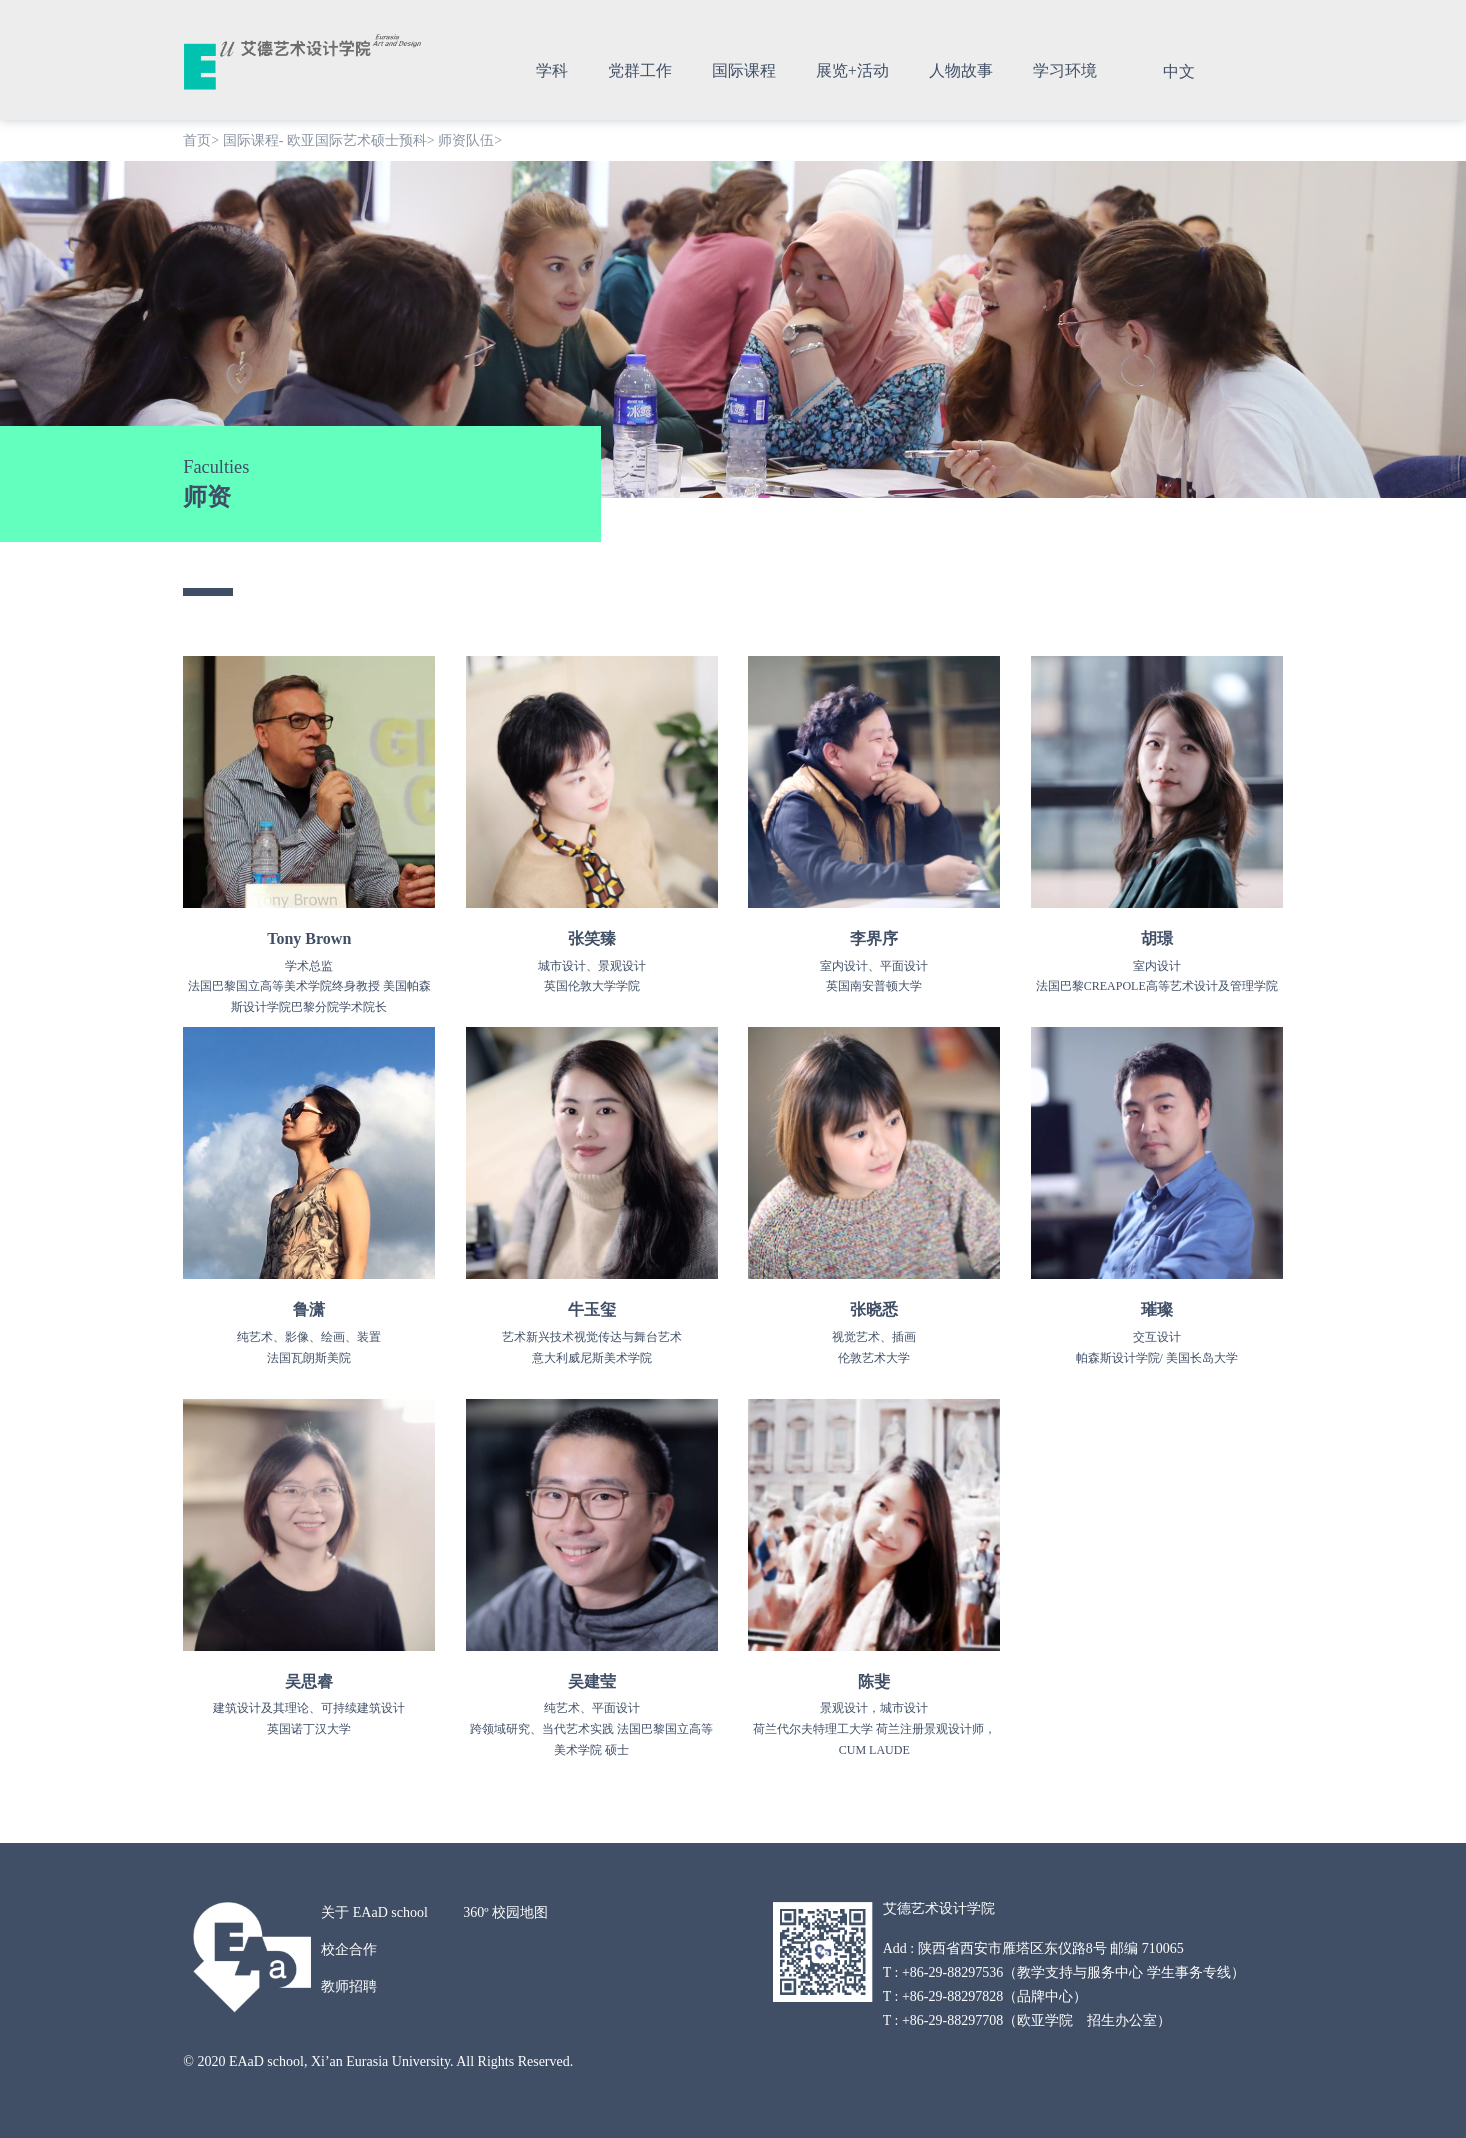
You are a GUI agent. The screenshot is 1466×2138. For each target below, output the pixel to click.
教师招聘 (349, 1986)
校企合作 (349, 1949)
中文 (1179, 71)
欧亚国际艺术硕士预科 (357, 140)
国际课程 (744, 70)
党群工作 (640, 70)
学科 (552, 70)
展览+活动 (852, 70)
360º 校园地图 (505, 1912)
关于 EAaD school (374, 1912)
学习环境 (1065, 70)
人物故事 (961, 70)
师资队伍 (466, 140)
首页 (197, 140)
